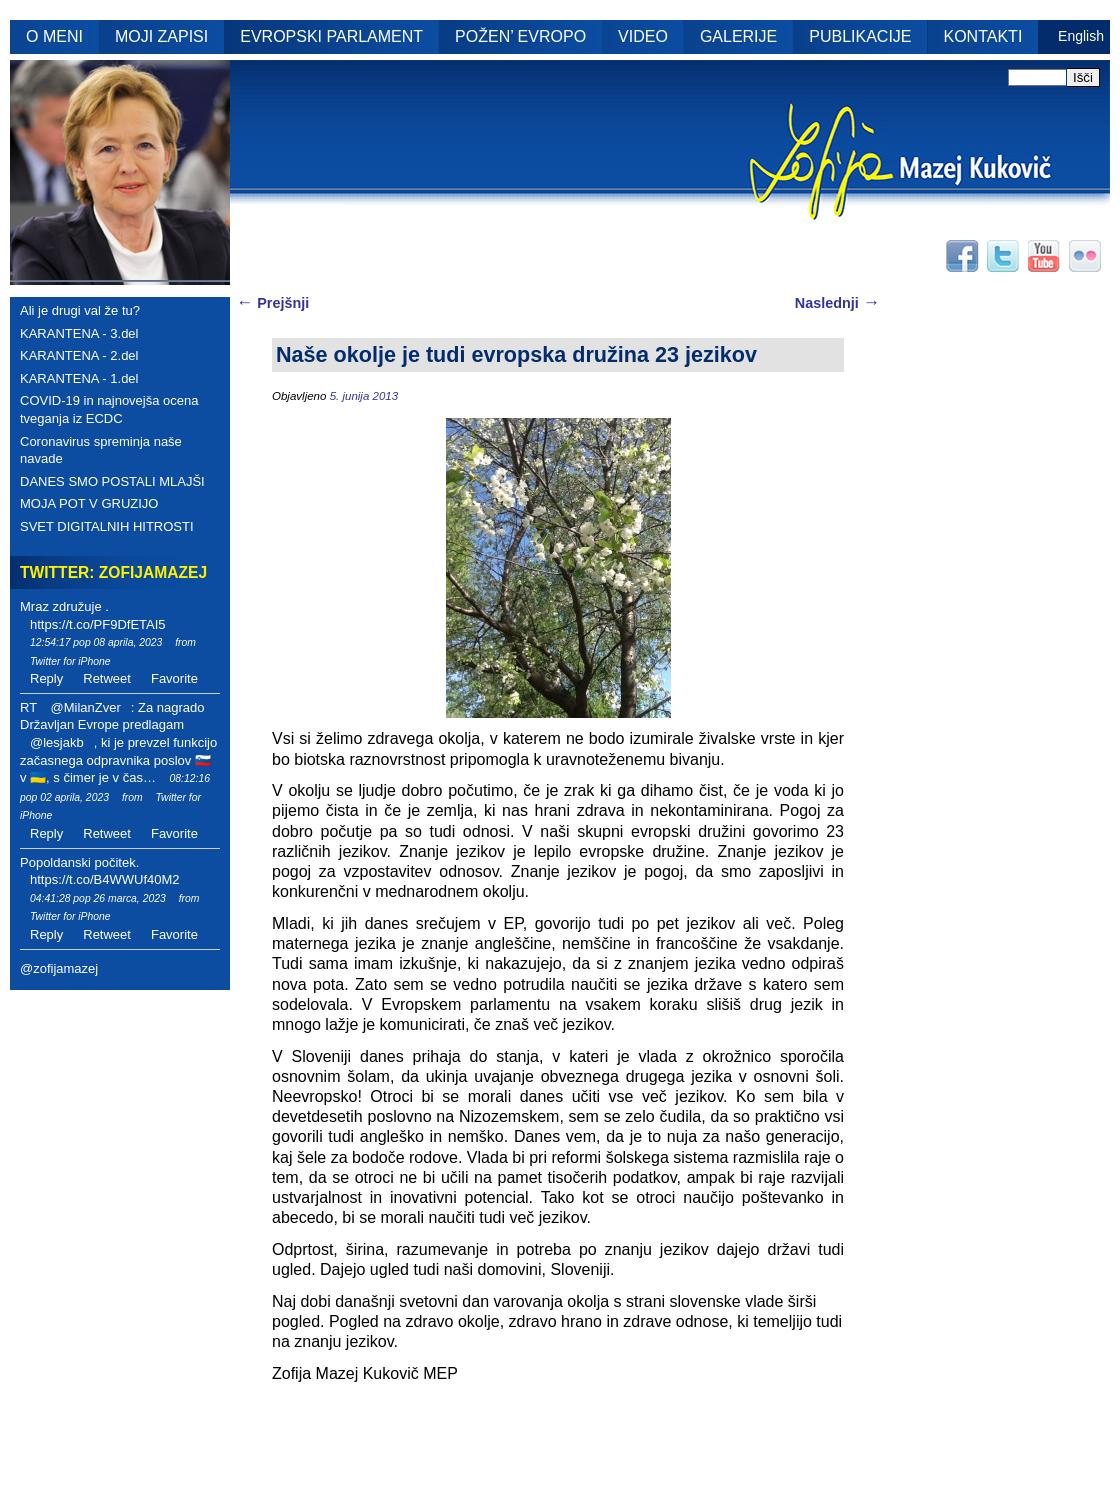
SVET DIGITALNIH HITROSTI (107, 526)
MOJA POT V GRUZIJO (89, 503)
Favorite (174, 678)
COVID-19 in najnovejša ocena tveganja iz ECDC (109, 409)
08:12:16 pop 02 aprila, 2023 (115, 788)
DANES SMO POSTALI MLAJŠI (112, 481)
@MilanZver (85, 707)
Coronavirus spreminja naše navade (101, 450)
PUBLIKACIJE (860, 36)
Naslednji (837, 303)
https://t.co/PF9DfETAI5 (98, 624)
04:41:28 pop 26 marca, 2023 (98, 898)
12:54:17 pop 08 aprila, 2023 (96, 642)
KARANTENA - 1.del (79, 378)
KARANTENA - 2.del (79, 355)
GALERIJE (738, 36)
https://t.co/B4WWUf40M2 (105, 879)
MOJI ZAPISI (161, 36)
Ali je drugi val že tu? (80, 310)
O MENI (54, 36)
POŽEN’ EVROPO (520, 36)
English (1081, 36)
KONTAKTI (983, 36)
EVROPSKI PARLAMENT (331, 36)
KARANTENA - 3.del (79, 333)
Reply (46, 678)
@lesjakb (57, 742)
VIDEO (643, 36)
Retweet (107, 678)
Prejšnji (272, 303)
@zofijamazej (59, 968)
